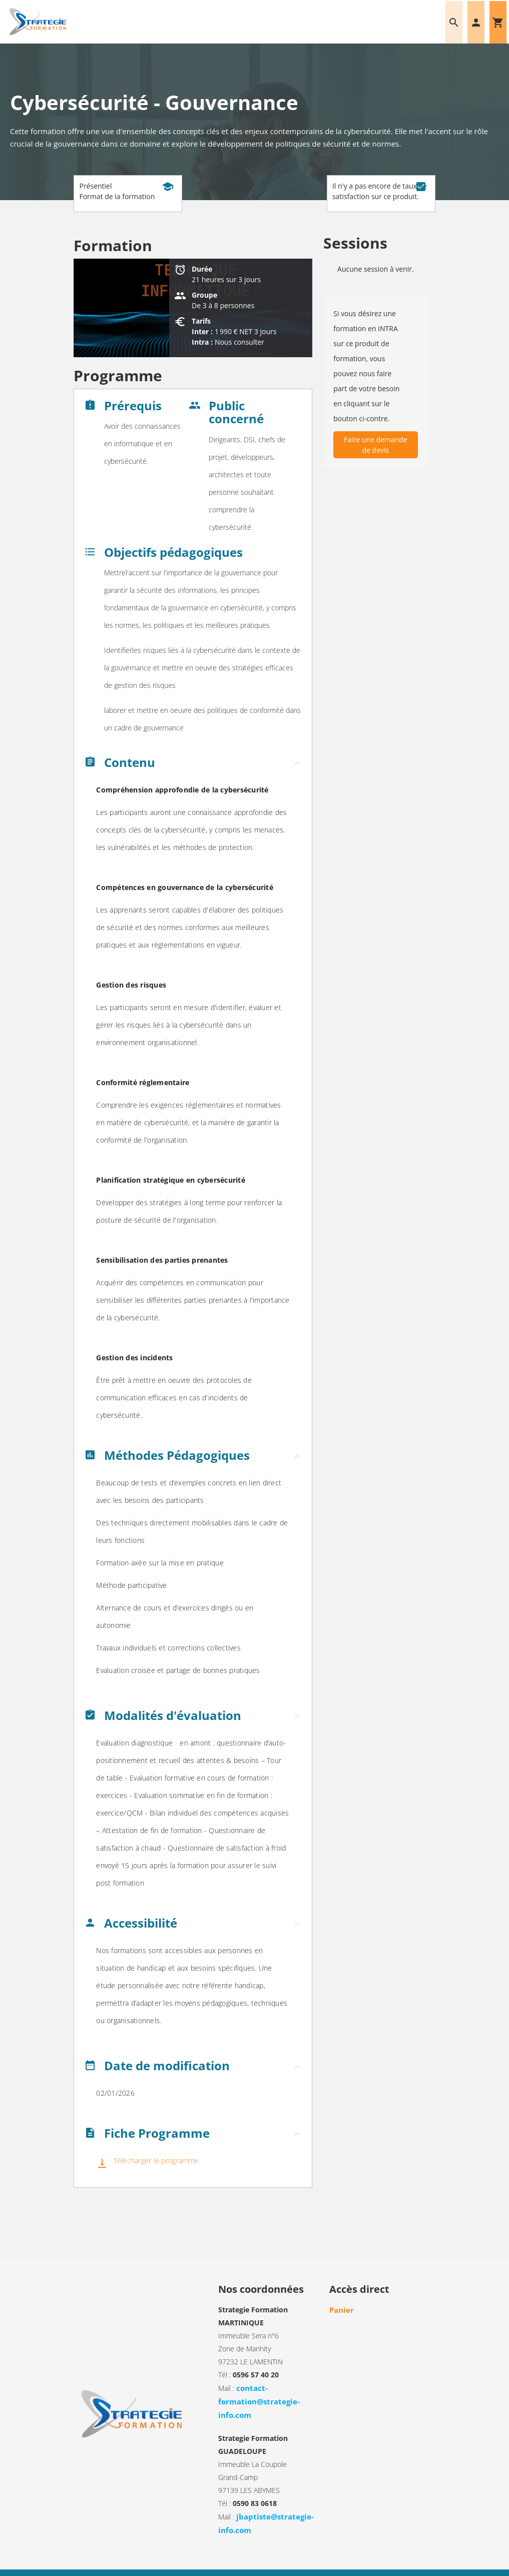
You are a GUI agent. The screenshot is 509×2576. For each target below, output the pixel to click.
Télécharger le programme (154, 2160)
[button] (193, 765)
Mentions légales (150, 2564)
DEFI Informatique (410, 2564)
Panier (340, 2309)
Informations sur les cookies (222, 2564)
